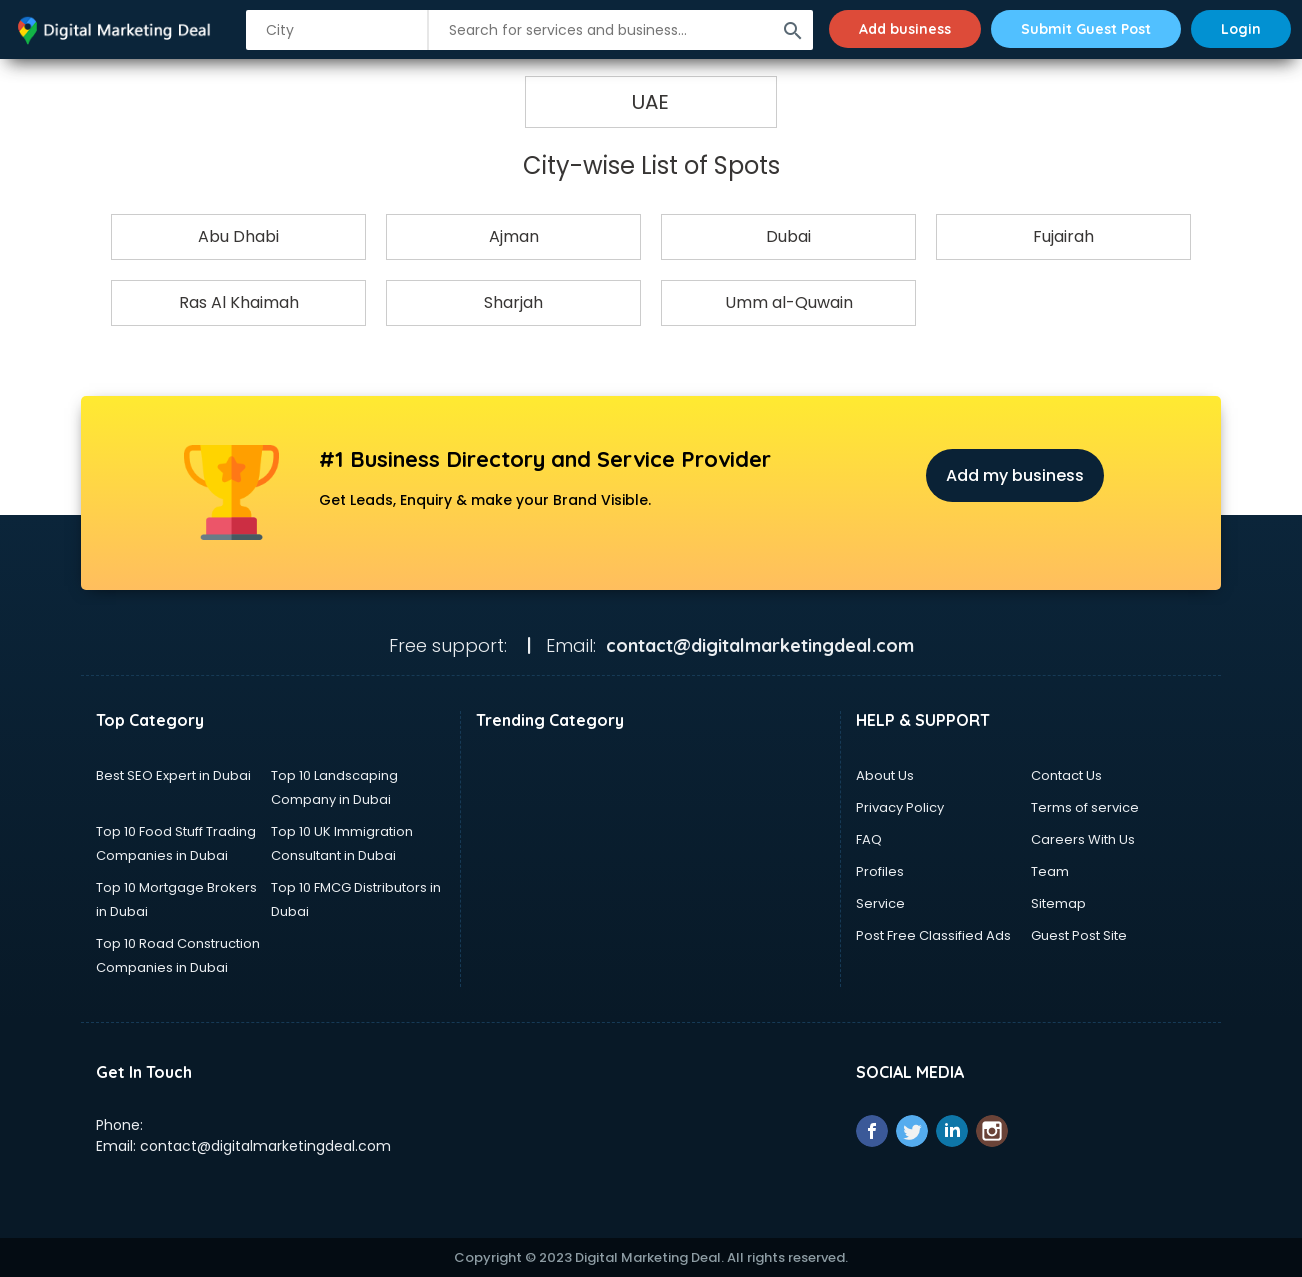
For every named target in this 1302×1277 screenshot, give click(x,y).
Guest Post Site (1079, 935)
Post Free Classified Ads (933, 935)
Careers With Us (1083, 839)
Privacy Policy (900, 807)
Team (1050, 871)
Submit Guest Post (1086, 29)
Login (1241, 29)
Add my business (1015, 475)
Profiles (880, 871)
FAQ (869, 839)
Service (880, 903)
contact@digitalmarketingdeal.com (265, 1146)
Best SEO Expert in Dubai (173, 775)
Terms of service (1085, 807)
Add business (905, 29)
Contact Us (1066, 775)
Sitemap (1058, 903)
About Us (885, 775)
